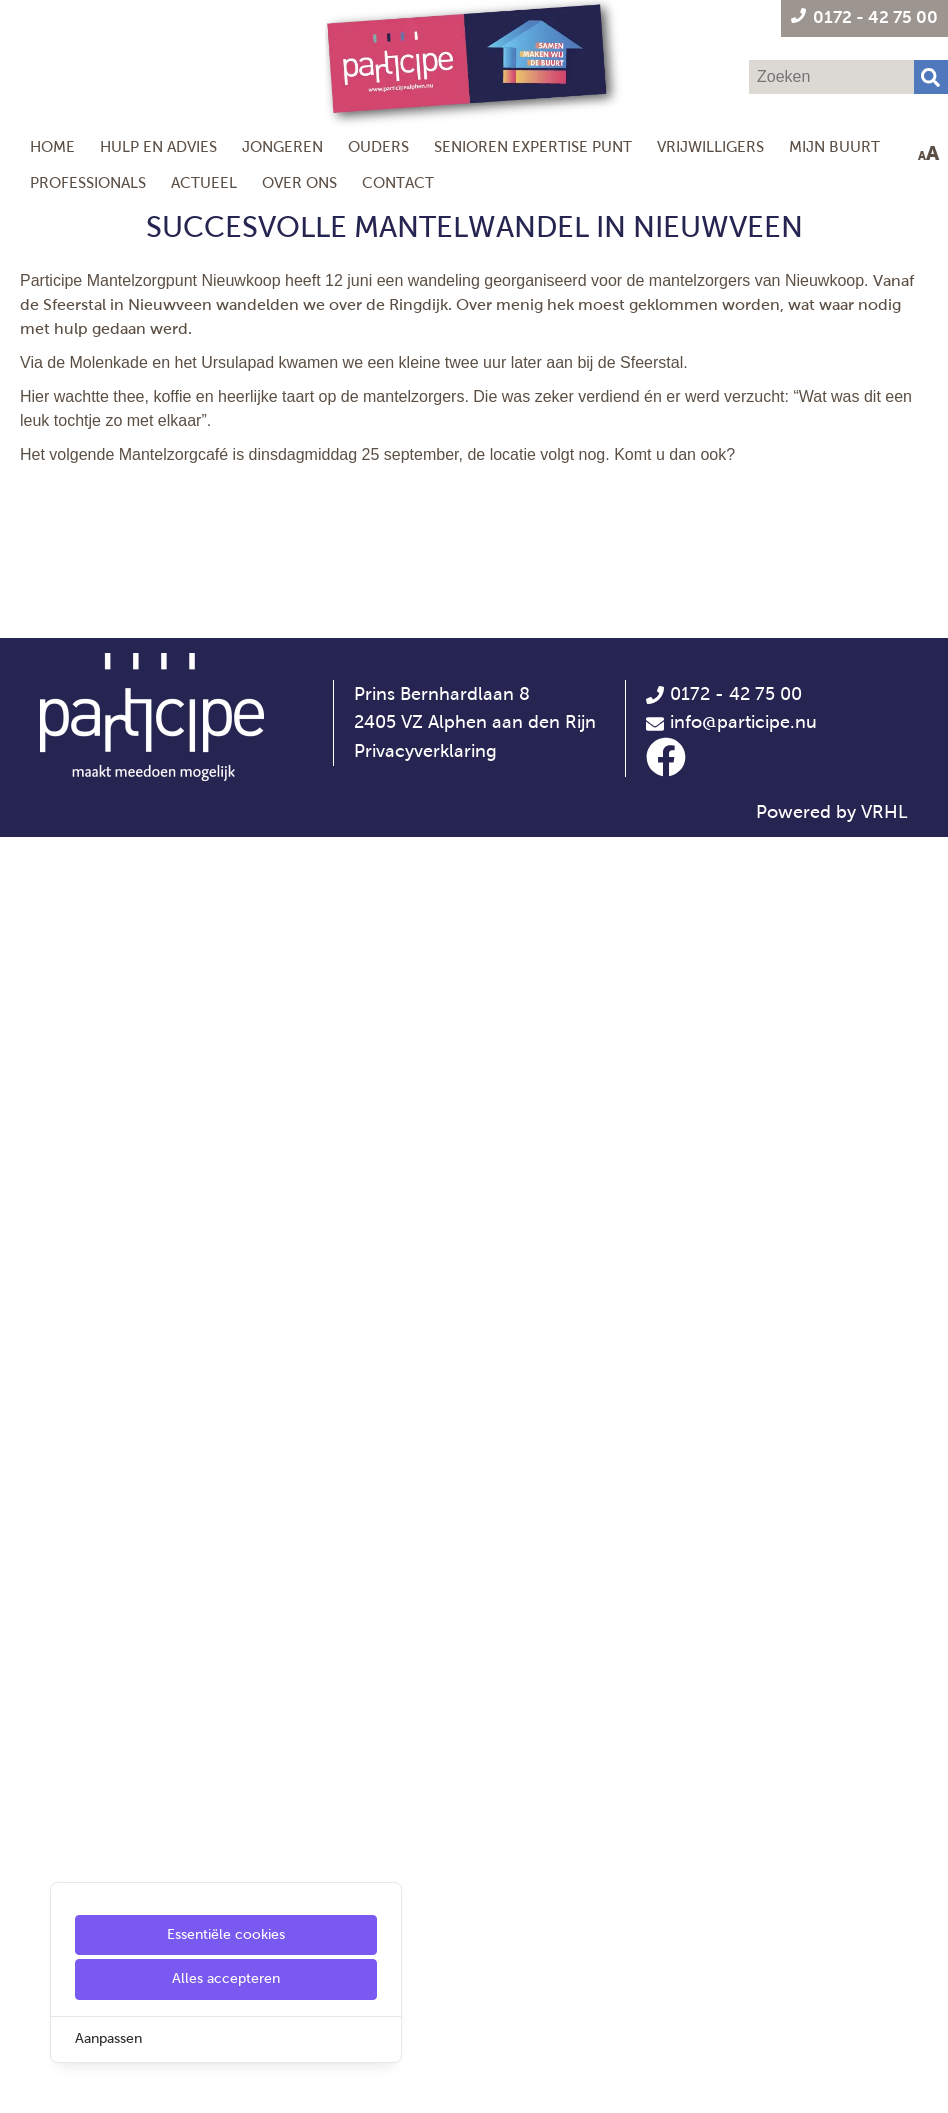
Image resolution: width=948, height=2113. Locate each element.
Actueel (204, 182)
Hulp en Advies (158, 146)
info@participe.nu (743, 1999)
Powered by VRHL (832, 2088)
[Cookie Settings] (23, 2083)
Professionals (88, 182)
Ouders (378, 146)
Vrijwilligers (710, 146)
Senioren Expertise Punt (533, 146)
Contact (398, 182)
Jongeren (282, 146)
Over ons (299, 182)
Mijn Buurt (834, 146)
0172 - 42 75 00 (723, 1970)
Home (52, 146)
